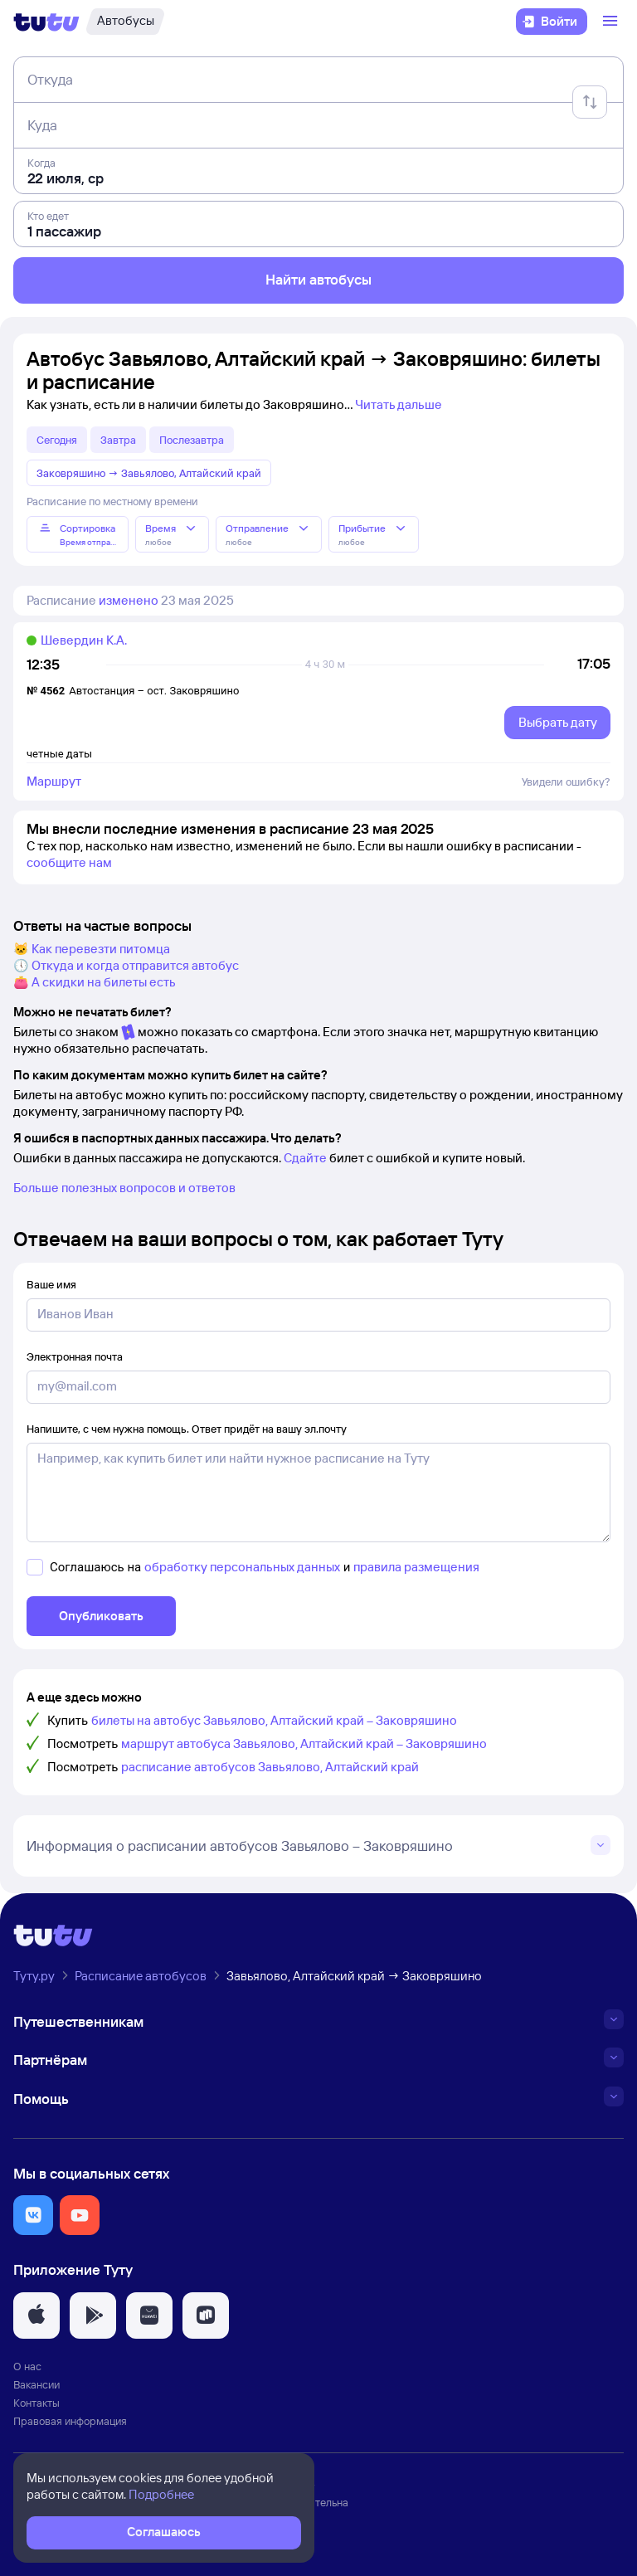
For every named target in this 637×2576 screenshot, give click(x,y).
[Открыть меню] (612, 22)
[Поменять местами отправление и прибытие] (589, 102)
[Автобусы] (125, 21)
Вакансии (36, 2384)
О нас (27, 2366)
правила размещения (416, 1567)
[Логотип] (46, 22)
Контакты (36, 2402)
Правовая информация (70, 2420)
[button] (33, 2215)
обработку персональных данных (242, 1567)
